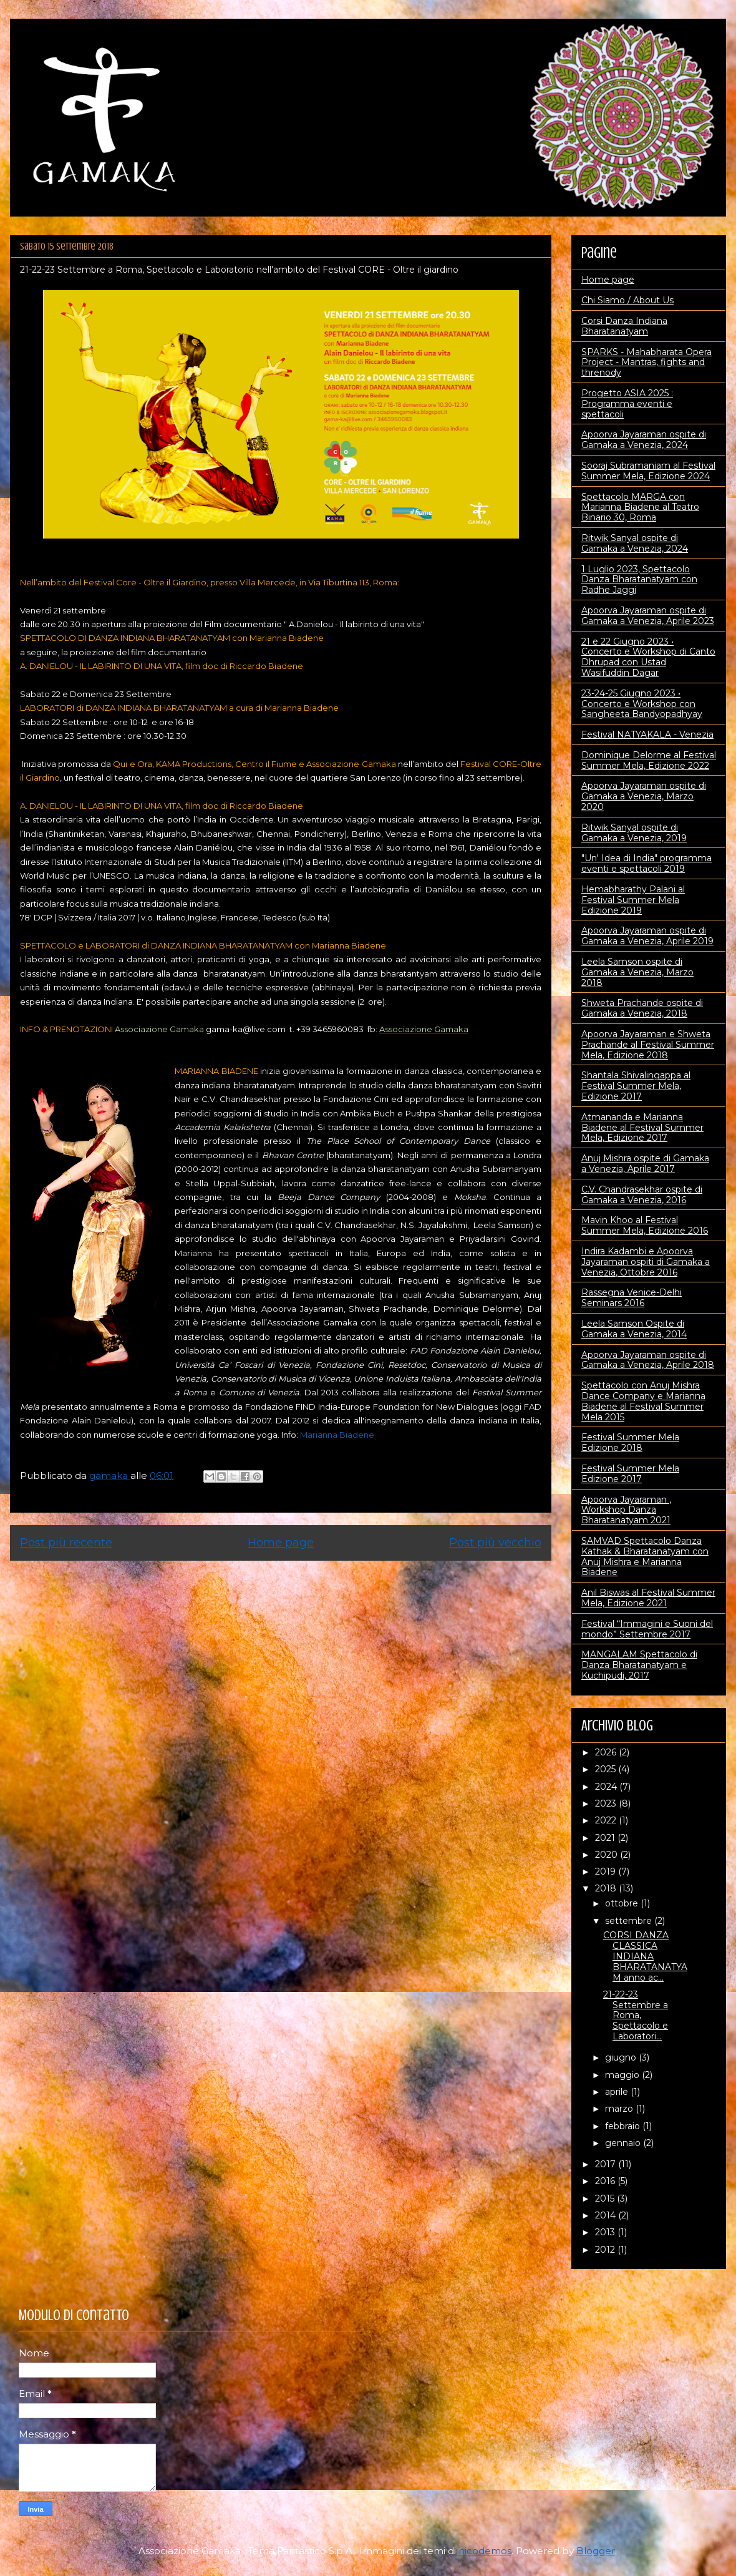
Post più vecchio (495, 1542)
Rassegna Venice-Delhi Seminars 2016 (631, 1298)
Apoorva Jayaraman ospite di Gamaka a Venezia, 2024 (643, 440)
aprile (618, 2091)
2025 (606, 1769)
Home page (281, 1542)
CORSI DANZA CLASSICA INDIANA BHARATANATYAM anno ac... (645, 1956)
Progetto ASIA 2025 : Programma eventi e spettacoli (627, 404)
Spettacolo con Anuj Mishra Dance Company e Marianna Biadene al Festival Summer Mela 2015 (643, 1401)
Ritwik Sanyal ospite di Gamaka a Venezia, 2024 (634, 543)
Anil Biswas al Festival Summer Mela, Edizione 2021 (648, 1598)
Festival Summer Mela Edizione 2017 (630, 1474)
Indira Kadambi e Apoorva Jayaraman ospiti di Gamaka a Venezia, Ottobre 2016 (645, 1262)
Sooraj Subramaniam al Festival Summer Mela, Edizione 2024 (648, 471)
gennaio (624, 2143)
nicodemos (484, 2551)
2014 (606, 2215)
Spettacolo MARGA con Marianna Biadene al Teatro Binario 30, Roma (640, 507)
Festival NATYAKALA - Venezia (647, 734)
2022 (607, 1820)
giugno (622, 2057)
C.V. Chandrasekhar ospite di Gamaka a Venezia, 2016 (641, 1195)
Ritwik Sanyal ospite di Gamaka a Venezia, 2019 (634, 833)
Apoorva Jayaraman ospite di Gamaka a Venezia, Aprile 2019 (647, 936)
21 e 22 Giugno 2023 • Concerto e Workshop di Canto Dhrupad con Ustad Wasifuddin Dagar (648, 657)
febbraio (623, 2126)
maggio (623, 2075)
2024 (607, 1786)
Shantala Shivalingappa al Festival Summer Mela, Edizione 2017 (635, 1086)
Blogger (595, 2551)
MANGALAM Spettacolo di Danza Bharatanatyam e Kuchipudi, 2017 (639, 1665)
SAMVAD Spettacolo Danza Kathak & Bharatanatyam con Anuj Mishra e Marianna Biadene (645, 1556)
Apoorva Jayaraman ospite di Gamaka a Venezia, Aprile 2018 (647, 1360)
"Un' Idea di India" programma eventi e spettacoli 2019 (646, 863)
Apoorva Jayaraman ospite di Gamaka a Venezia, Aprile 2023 (647, 616)
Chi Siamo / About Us (627, 300)
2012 (606, 2249)
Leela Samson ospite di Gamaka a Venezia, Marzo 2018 (637, 972)
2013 (606, 2232)
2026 (607, 1752)
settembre (629, 1920)
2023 (607, 1803)
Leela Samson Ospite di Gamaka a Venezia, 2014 (634, 1329)
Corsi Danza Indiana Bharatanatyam (624, 326)
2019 (606, 1871)
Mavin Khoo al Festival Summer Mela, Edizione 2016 (644, 1225)
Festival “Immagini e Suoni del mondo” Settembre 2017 (647, 1629)
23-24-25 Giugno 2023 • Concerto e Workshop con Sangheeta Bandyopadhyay (641, 704)
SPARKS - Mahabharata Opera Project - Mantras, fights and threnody (646, 362)
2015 (606, 2198)
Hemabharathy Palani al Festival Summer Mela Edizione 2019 (633, 900)
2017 (606, 2164)
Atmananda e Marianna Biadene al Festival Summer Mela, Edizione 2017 (642, 1127)
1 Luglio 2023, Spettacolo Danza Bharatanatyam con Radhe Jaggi (639, 580)
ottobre (623, 1903)
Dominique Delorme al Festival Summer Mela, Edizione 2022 (648, 760)
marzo (620, 2108)
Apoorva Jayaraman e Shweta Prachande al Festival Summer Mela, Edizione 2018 (647, 1044)
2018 (607, 1888)
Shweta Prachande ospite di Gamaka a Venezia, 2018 (642, 1008)
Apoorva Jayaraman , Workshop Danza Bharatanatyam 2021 (626, 1510)
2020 (607, 1854)
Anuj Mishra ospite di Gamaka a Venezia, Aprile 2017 (645, 1163)
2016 (606, 2181)
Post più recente (66, 1542)
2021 (606, 1837)
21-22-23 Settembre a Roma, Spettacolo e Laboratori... (635, 2015)
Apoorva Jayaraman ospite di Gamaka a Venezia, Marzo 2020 (643, 796)
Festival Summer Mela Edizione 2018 (630, 1442)
